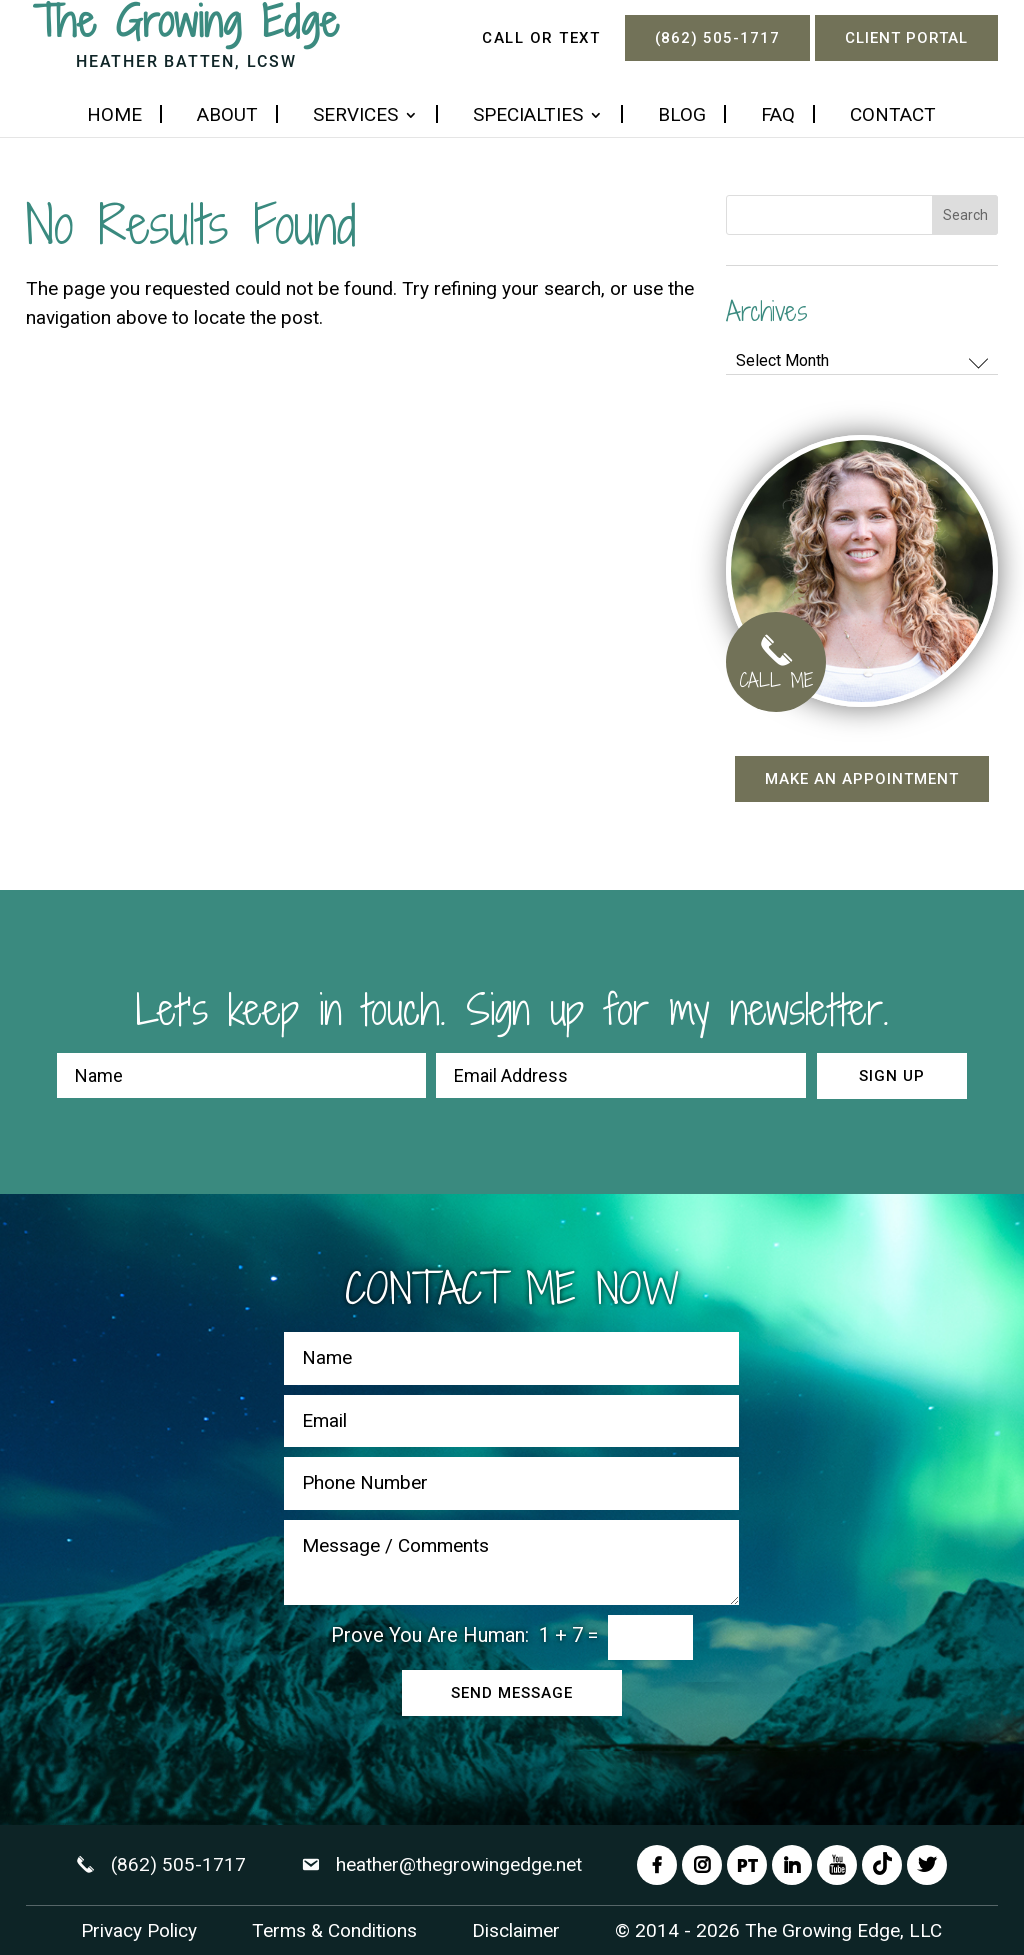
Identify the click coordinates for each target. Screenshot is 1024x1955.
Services (355, 117)
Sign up (892, 1076)
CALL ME (776, 667)
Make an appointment (862, 779)
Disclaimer (516, 1930)
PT (747, 1865)
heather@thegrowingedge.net (459, 1864)
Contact (893, 117)
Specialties (528, 117)
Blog (682, 117)
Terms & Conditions (334, 1930)
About (227, 117)
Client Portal (906, 38)
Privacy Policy (139, 1930)
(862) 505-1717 (717, 38)
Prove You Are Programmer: (430, 1635)
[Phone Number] (511, 1483)
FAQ (778, 117)
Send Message (512, 1693)
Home (114, 117)
